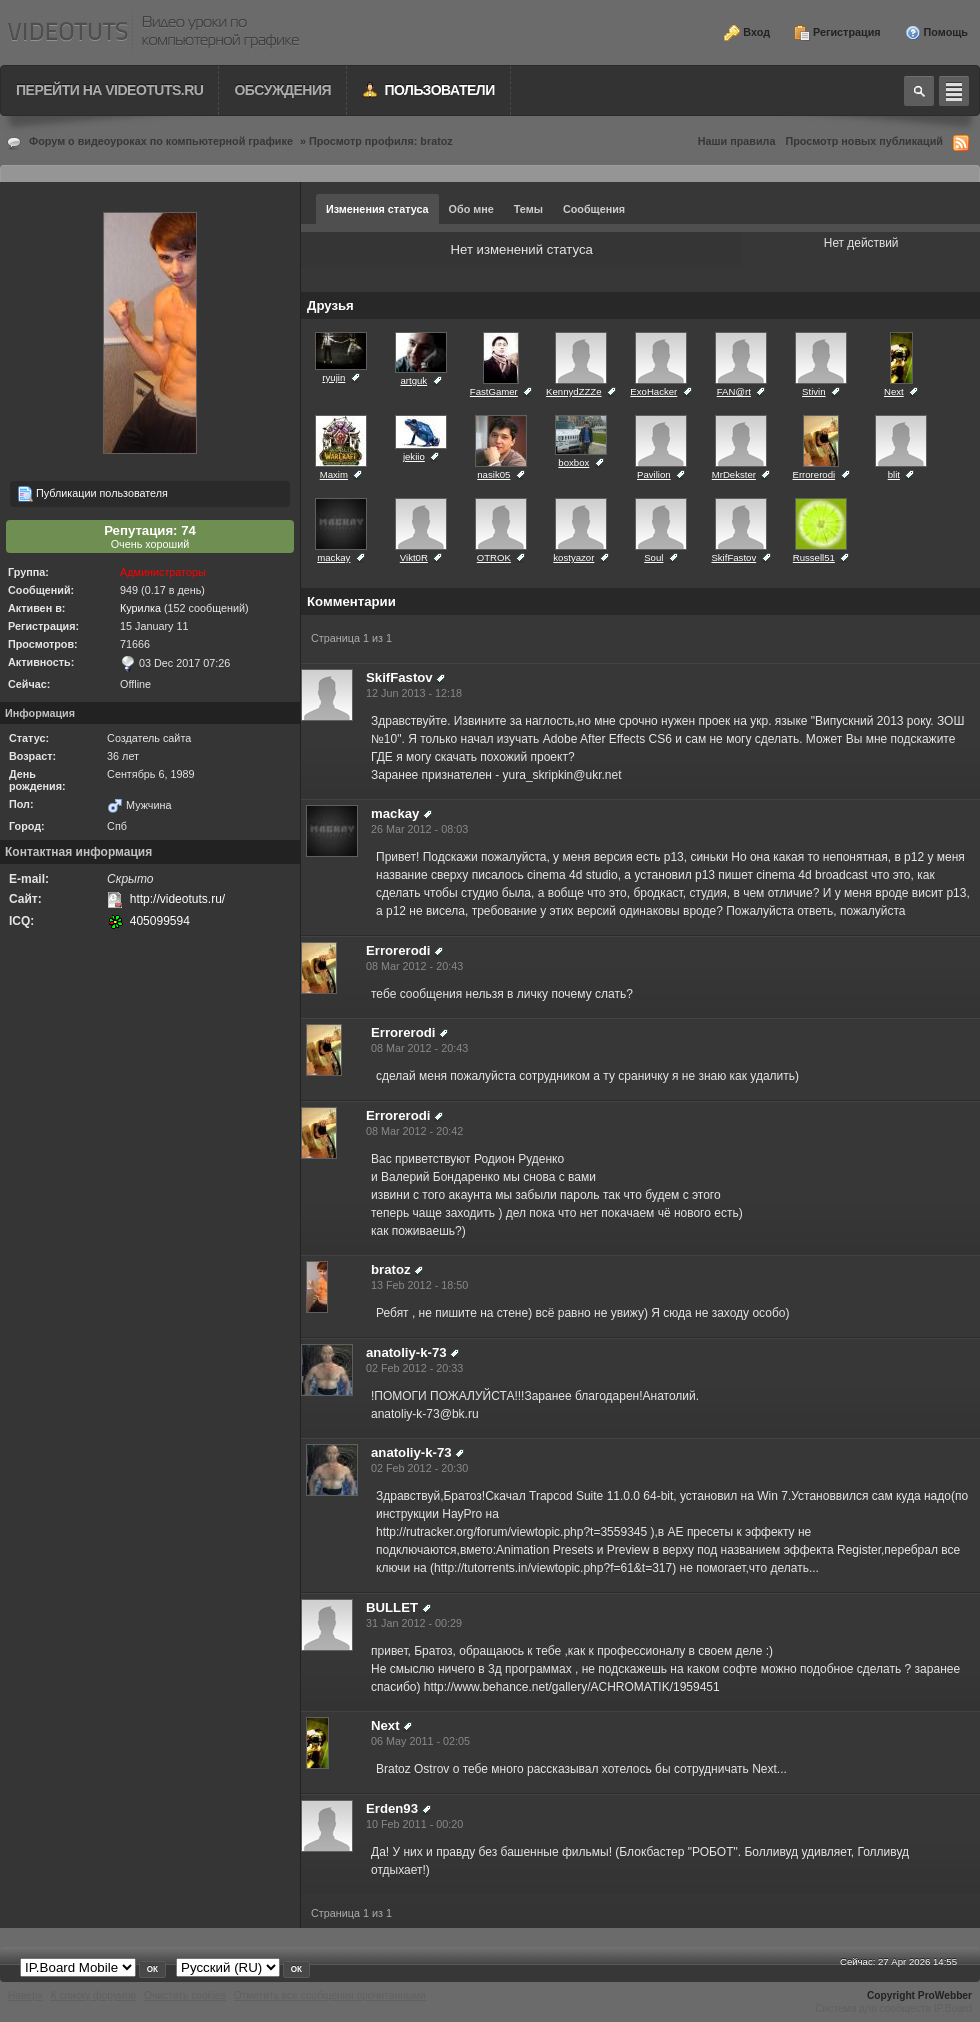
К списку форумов (93, 1995)
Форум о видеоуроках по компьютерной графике (161, 141)
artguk (413, 380)
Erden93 (392, 1808)
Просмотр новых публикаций (864, 141)
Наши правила (737, 141)
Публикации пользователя (92, 494)
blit (894, 474)
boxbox (573, 462)
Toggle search (919, 91)
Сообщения (594, 209)
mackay (333, 557)
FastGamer (494, 391)
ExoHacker (653, 391)
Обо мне (471, 209)
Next (894, 391)
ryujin (333, 377)
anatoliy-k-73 (406, 1352)
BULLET (392, 1607)
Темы (528, 209)
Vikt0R (414, 557)
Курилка (140, 608)
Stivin (813, 391)
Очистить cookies (185, 1995)
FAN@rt (734, 391)
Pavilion (654, 474)
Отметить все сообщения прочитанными (330, 1995)
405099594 (160, 921)
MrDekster (734, 474)
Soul (653, 557)
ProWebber (945, 1995)
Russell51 (814, 557)
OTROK (494, 557)
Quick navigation (954, 91)
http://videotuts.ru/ (177, 899)
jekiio (414, 456)
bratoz (391, 1269)
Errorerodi (814, 474)
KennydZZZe (573, 391)
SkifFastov (733, 557)
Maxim (334, 474)
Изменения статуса (377, 209)
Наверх (25, 1995)
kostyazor (573, 557)
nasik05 (493, 474)
